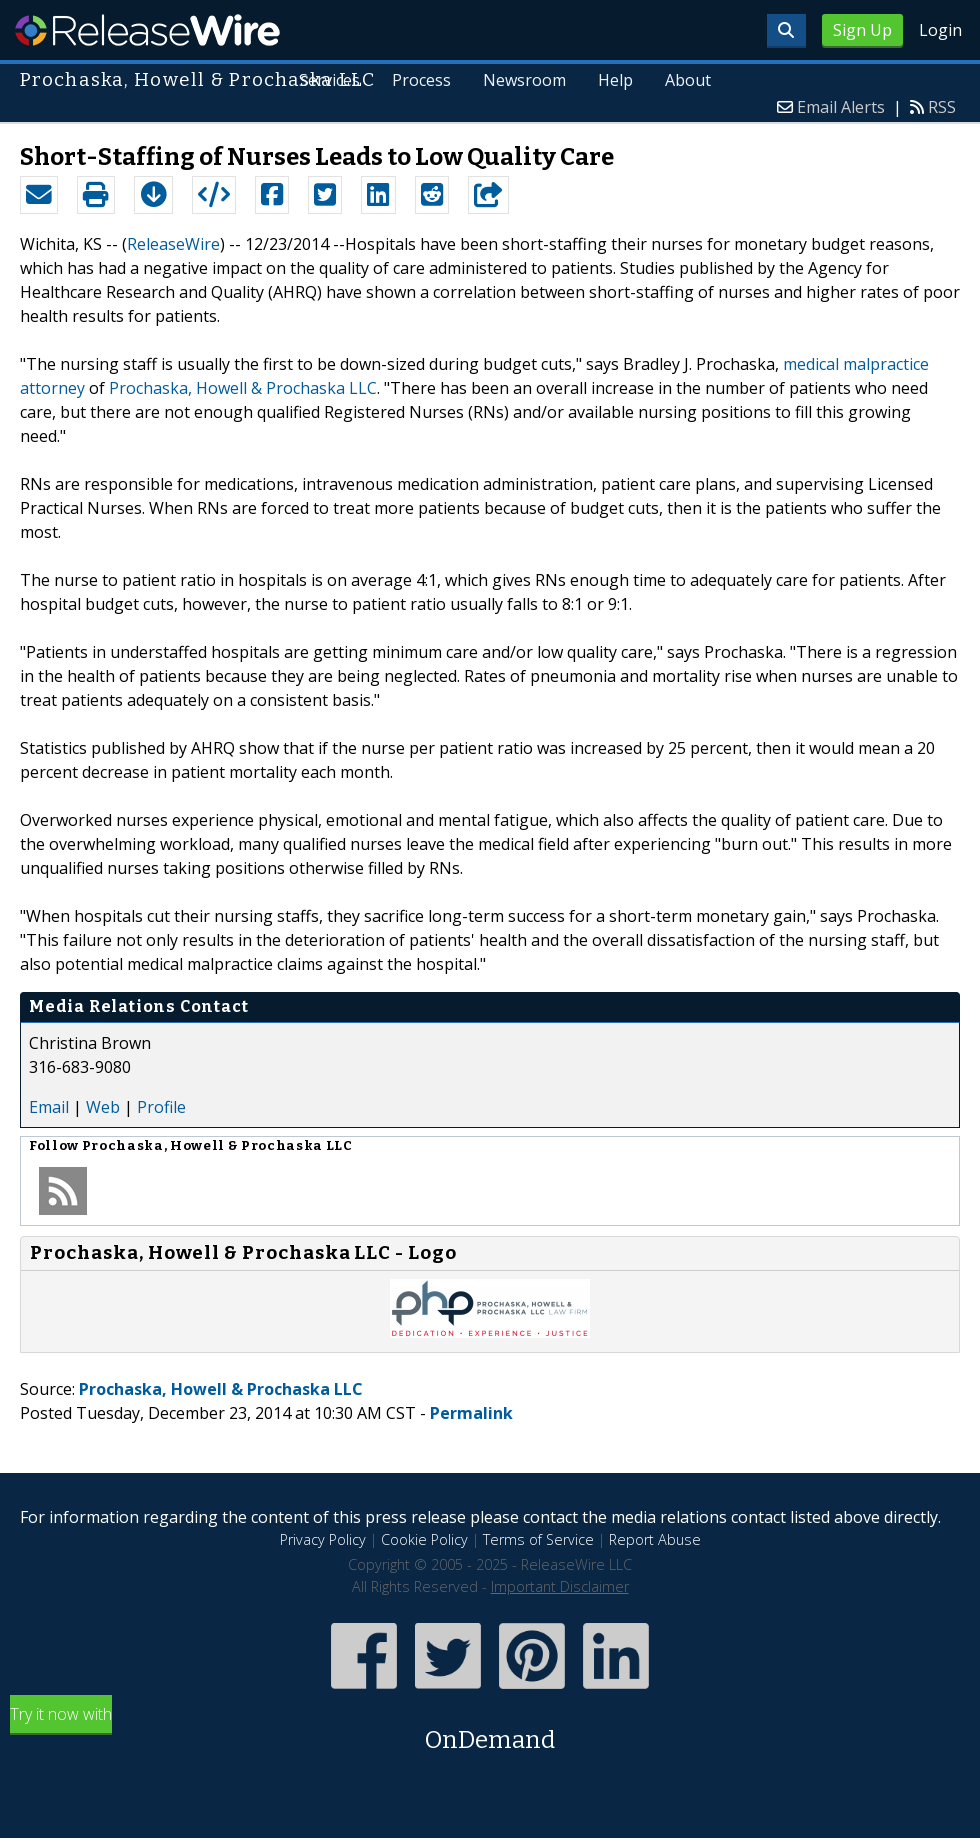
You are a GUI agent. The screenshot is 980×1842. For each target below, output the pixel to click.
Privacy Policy (323, 1539)
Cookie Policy (424, 1539)
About (688, 80)
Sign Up (862, 30)
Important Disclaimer (560, 1586)
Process (422, 80)
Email (49, 1107)
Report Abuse (655, 1539)
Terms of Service (538, 1539)
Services (330, 80)
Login (940, 30)
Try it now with (490, 1730)
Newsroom (524, 80)
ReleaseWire (147, 30)
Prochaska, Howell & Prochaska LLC (243, 388)
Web (103, 1107)
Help (615, 80)
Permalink (471, 1413)
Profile (161, 1107)
